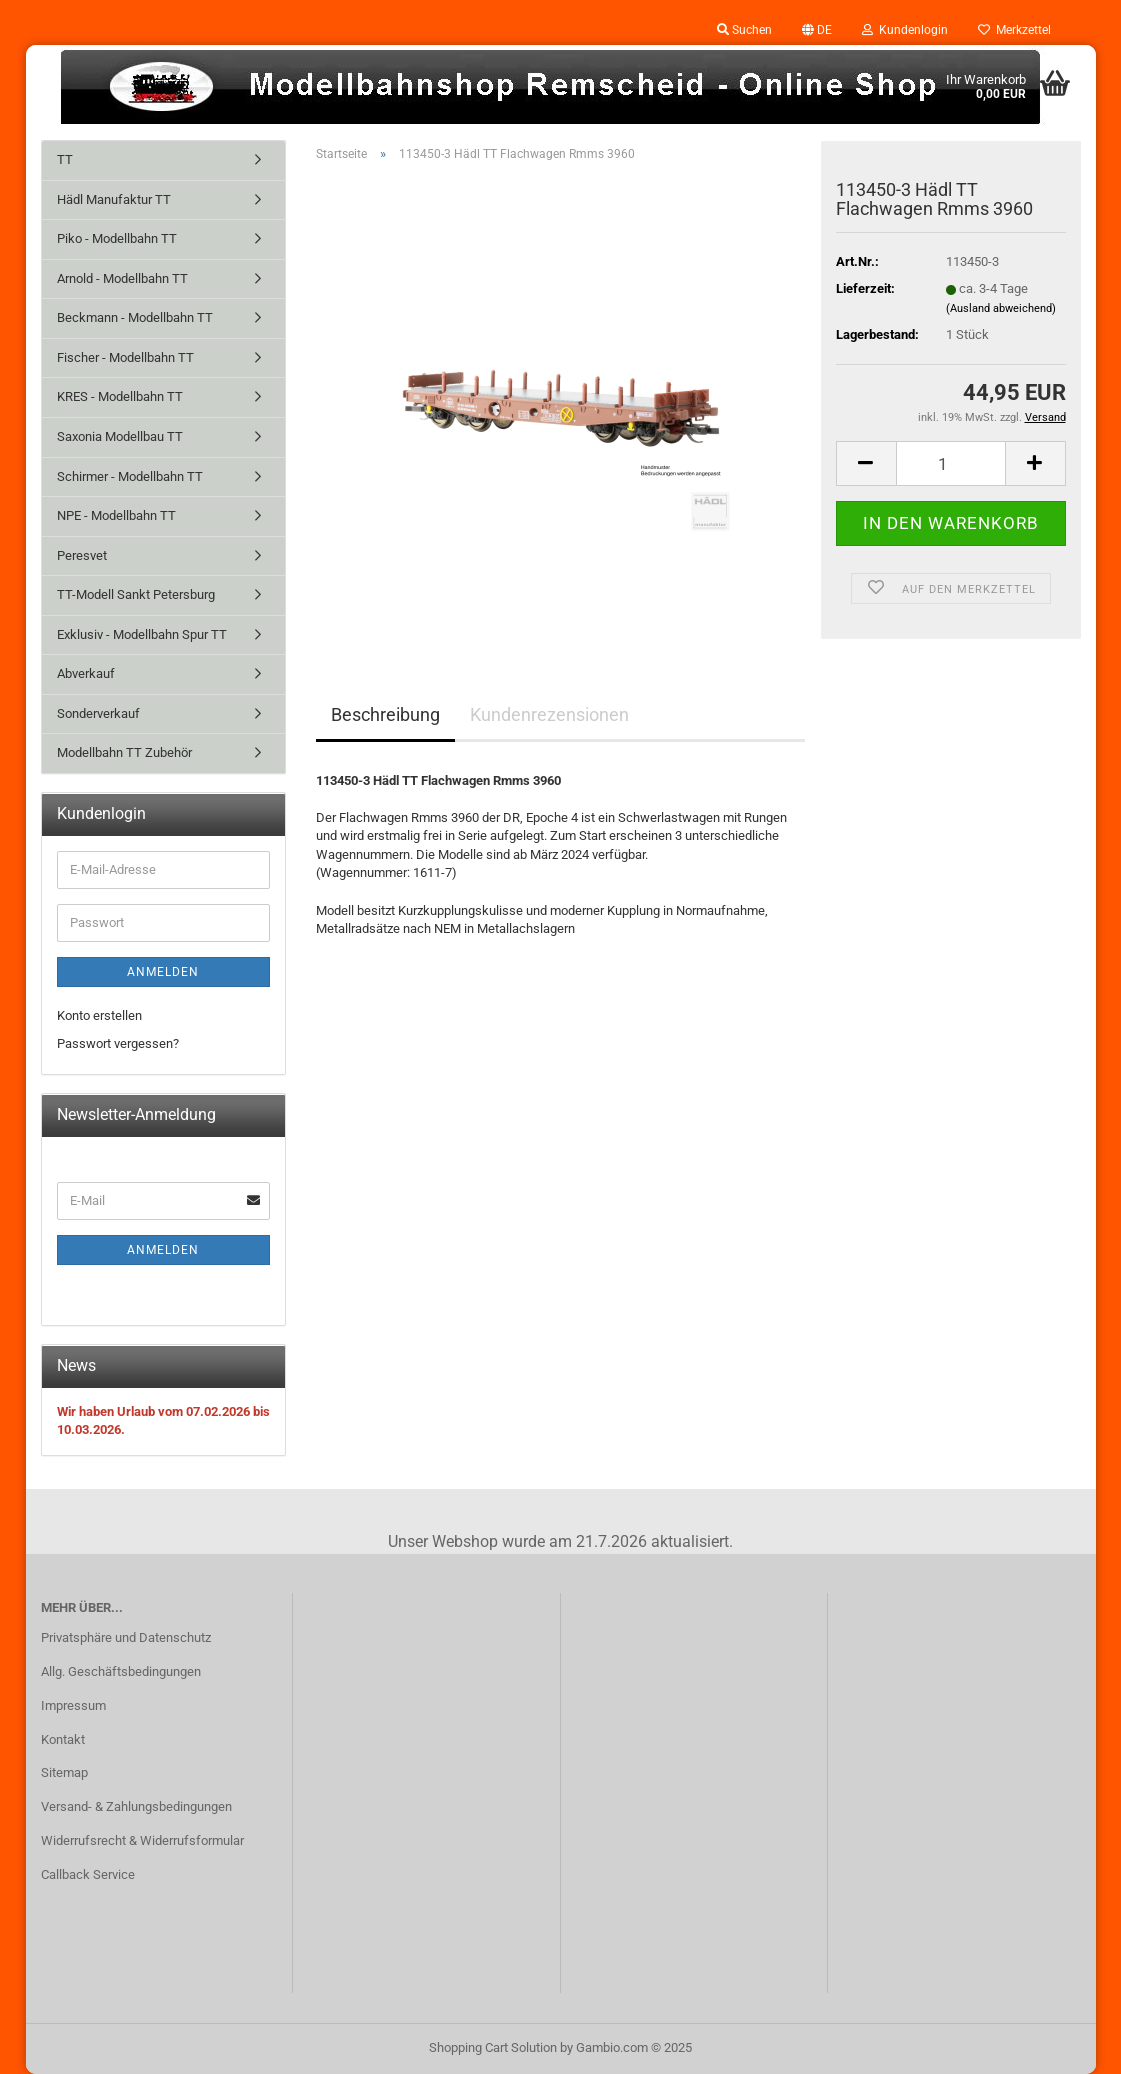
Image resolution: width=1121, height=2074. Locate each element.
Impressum (73, 1705)
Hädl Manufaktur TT (114, 199)
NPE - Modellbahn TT (116, 515)
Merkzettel (1014, 30)
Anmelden (163, 972)
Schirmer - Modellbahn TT (130, 476)
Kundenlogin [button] (905, 30)
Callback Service (88, 1874)
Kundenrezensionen (549, 714)
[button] (817, 30)
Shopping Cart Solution (493, 2047)
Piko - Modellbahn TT (117, 238)
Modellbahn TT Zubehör (124, 752)
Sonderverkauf (98, 713)
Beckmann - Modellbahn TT (135, 317)
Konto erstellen (99, 1015)
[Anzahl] (951, 463)
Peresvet (82, 555)
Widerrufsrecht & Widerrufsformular (142, 1840)
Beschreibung (385, 714)
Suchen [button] (744, 30)
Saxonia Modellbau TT (120, 436)
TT (65, 159)
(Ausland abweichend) (1001, 308)
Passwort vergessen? (118, 1043)
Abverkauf (86, 673)
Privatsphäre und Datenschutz (126, 1637)
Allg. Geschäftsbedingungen (121, 1671)
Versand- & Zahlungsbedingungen (136, 1806)
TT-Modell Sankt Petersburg (136, 594)
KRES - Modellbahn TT (120, 396)
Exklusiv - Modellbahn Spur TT (142, 634)
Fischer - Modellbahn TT (125, 357)
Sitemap (64, 1772)
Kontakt (63, 1739)
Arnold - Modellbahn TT (122, 278)
